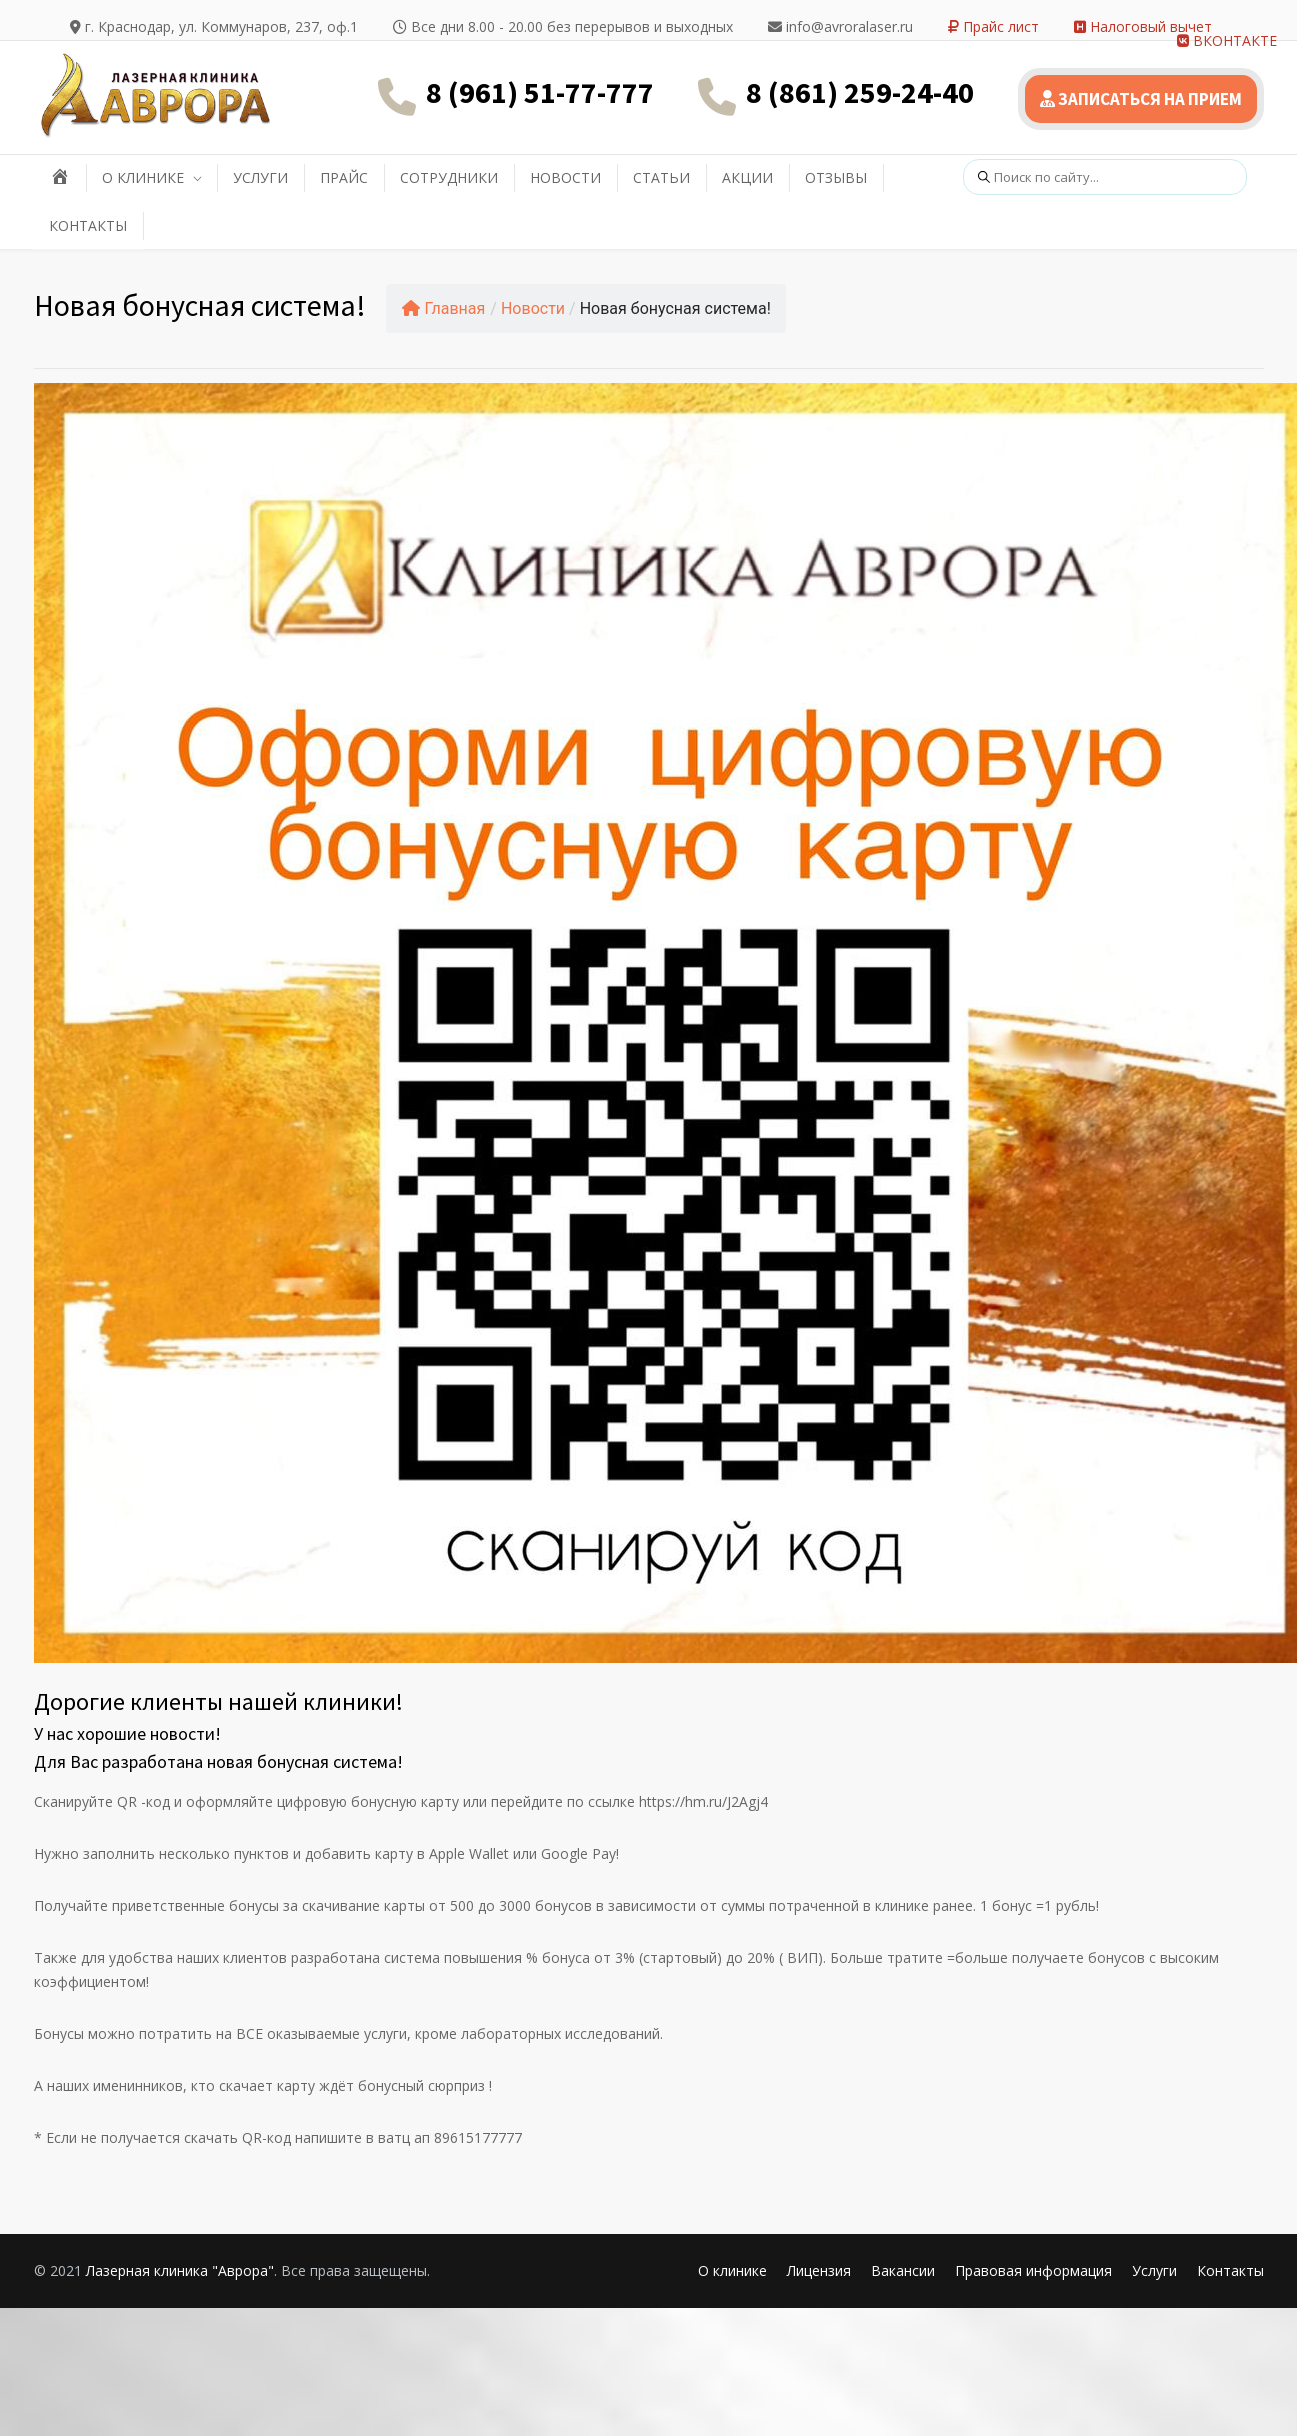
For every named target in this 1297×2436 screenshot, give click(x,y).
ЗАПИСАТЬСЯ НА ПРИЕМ (1141, 99)
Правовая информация (1033, 2270)
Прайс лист (993, 26)
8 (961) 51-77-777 (540, 92)
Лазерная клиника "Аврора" (180, 2270)
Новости (533, 308)
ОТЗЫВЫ (836, 177)
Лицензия (819, 2270)
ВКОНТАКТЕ (1227, 40)
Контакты (1230, 2270)
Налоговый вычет (1143, 26)
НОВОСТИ (565, 177)
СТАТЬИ (661, 177)
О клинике (732, 2270)
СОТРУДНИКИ (449, 177)
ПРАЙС (344, 177)
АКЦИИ (747, 177)
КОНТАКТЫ (88, 225)
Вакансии (903, 2270)
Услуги (1154, 2270)
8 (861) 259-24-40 (860, 92)
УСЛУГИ (260, 177)
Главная (444, 308)
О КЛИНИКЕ (143, 177)
